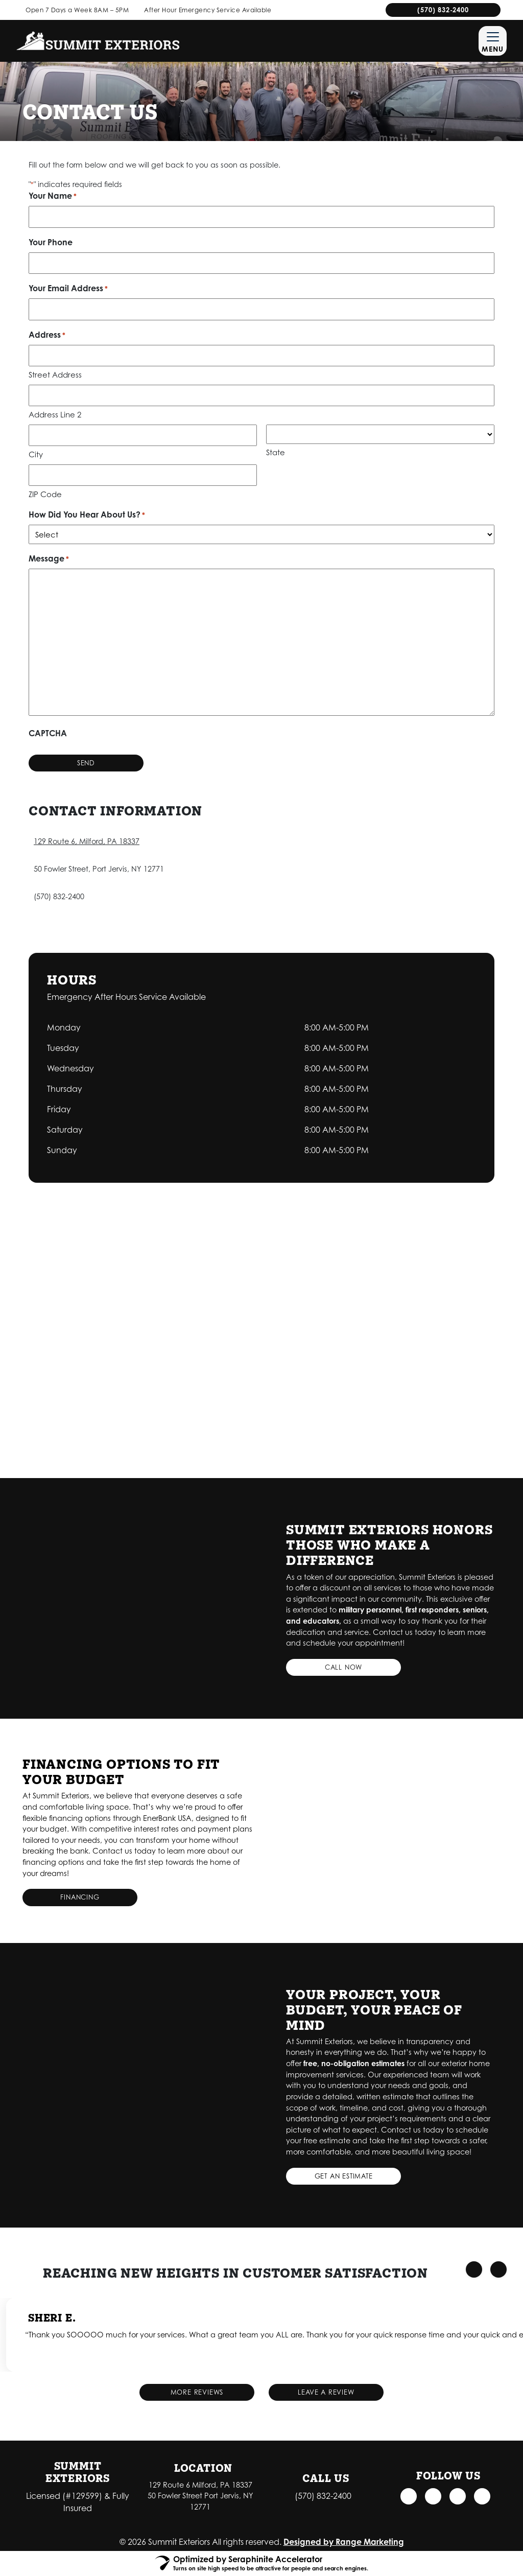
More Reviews (197, 2392)
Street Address (55, 374)
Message (49, 559)
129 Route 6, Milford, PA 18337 (86, 841)
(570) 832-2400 (442, 10)
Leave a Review (326, 2392)
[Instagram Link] (433, 2496)
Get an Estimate (344, 2176)
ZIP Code (45, 494)
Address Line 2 (55, 414)
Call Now (343, 1667)
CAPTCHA (48, 733)
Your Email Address (68, 288)
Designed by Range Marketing (343, 2542)
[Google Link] (457, 2496)
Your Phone (51, 242)
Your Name (53, 196)
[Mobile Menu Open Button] (493, 41)
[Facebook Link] (408, 2496)
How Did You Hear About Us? (87, 515)
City (36, 454)
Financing (79, 1898)
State (275, 452)
